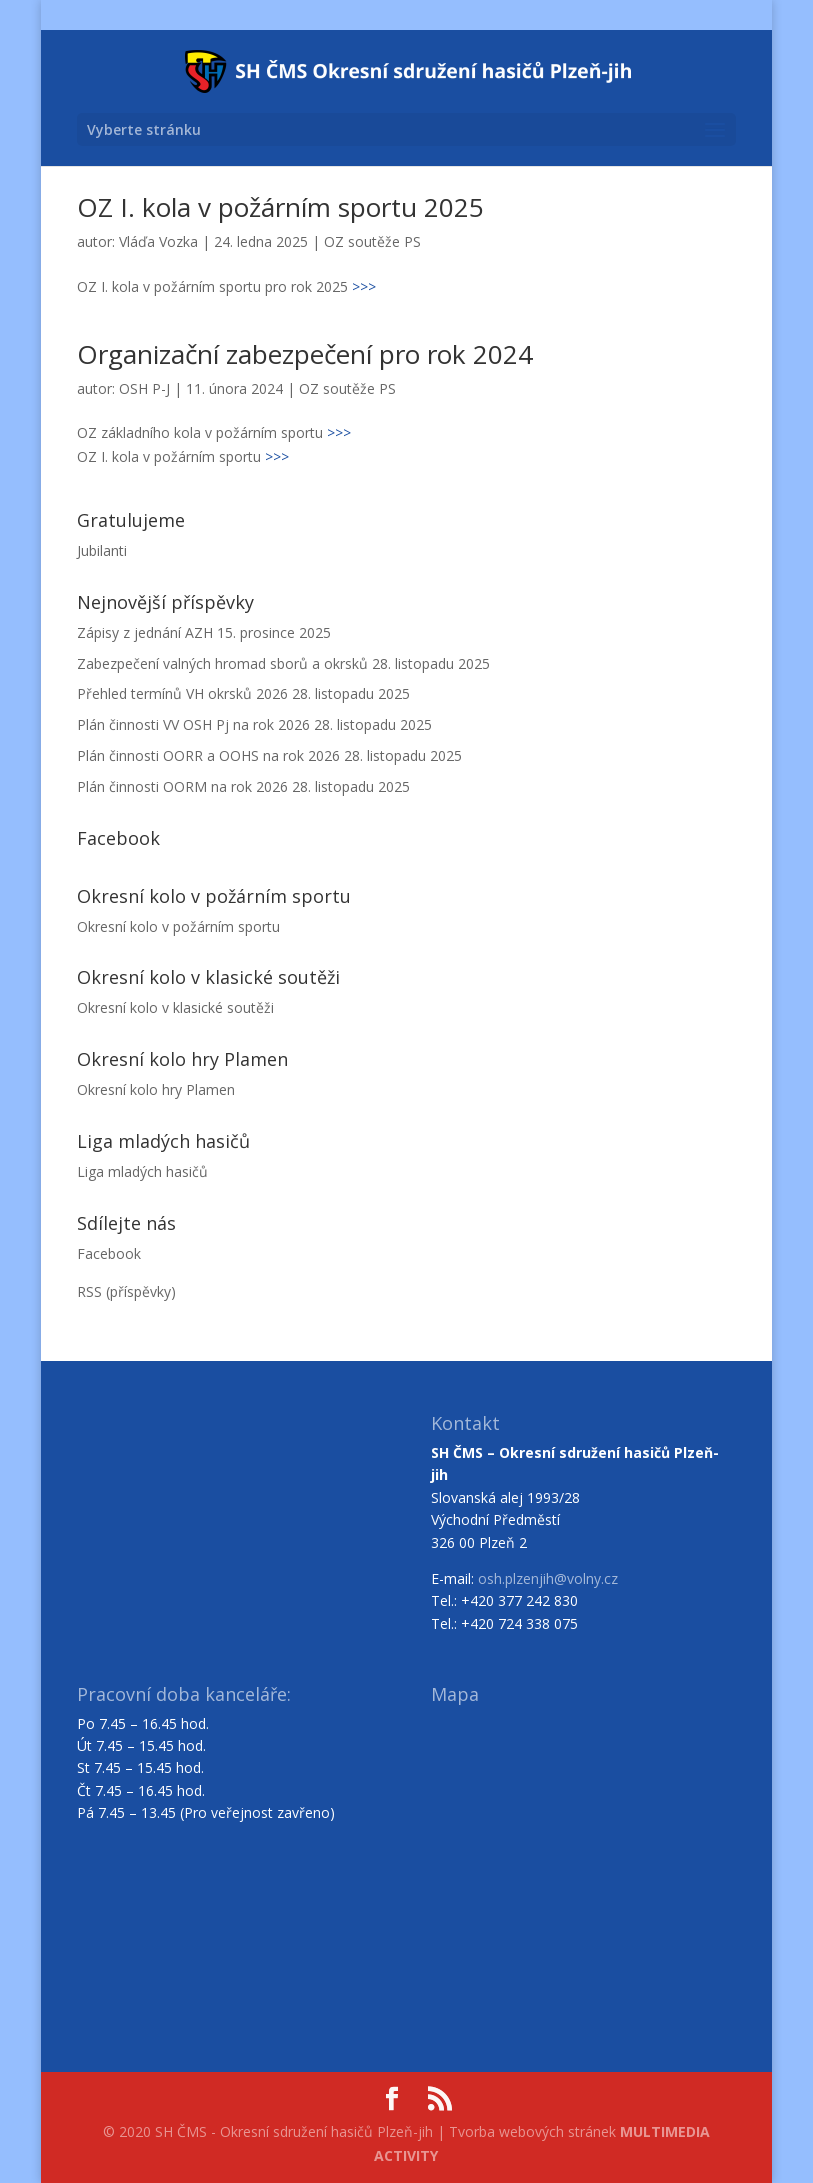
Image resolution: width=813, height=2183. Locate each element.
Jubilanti (102, 550)
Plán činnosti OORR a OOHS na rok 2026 (208, 755)
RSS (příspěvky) (126, 1291)
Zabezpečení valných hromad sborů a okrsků (222, 663)
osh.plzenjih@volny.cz (548, 1578)
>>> (364, 286)
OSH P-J (144, 388)
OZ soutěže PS (372, 241)
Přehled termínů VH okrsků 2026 (182, 693)
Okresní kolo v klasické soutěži (175, 1007)
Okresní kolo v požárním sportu (178, 926)
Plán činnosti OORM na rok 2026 (182, 786)
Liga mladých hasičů (142, 1171)
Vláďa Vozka (158, 241)
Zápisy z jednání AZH (145, 632)
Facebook (109, 1253)
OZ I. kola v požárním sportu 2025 (280, 207)
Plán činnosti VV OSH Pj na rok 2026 (193, 724)
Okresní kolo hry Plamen (156, 1089)
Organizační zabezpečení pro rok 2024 (305, 354)
